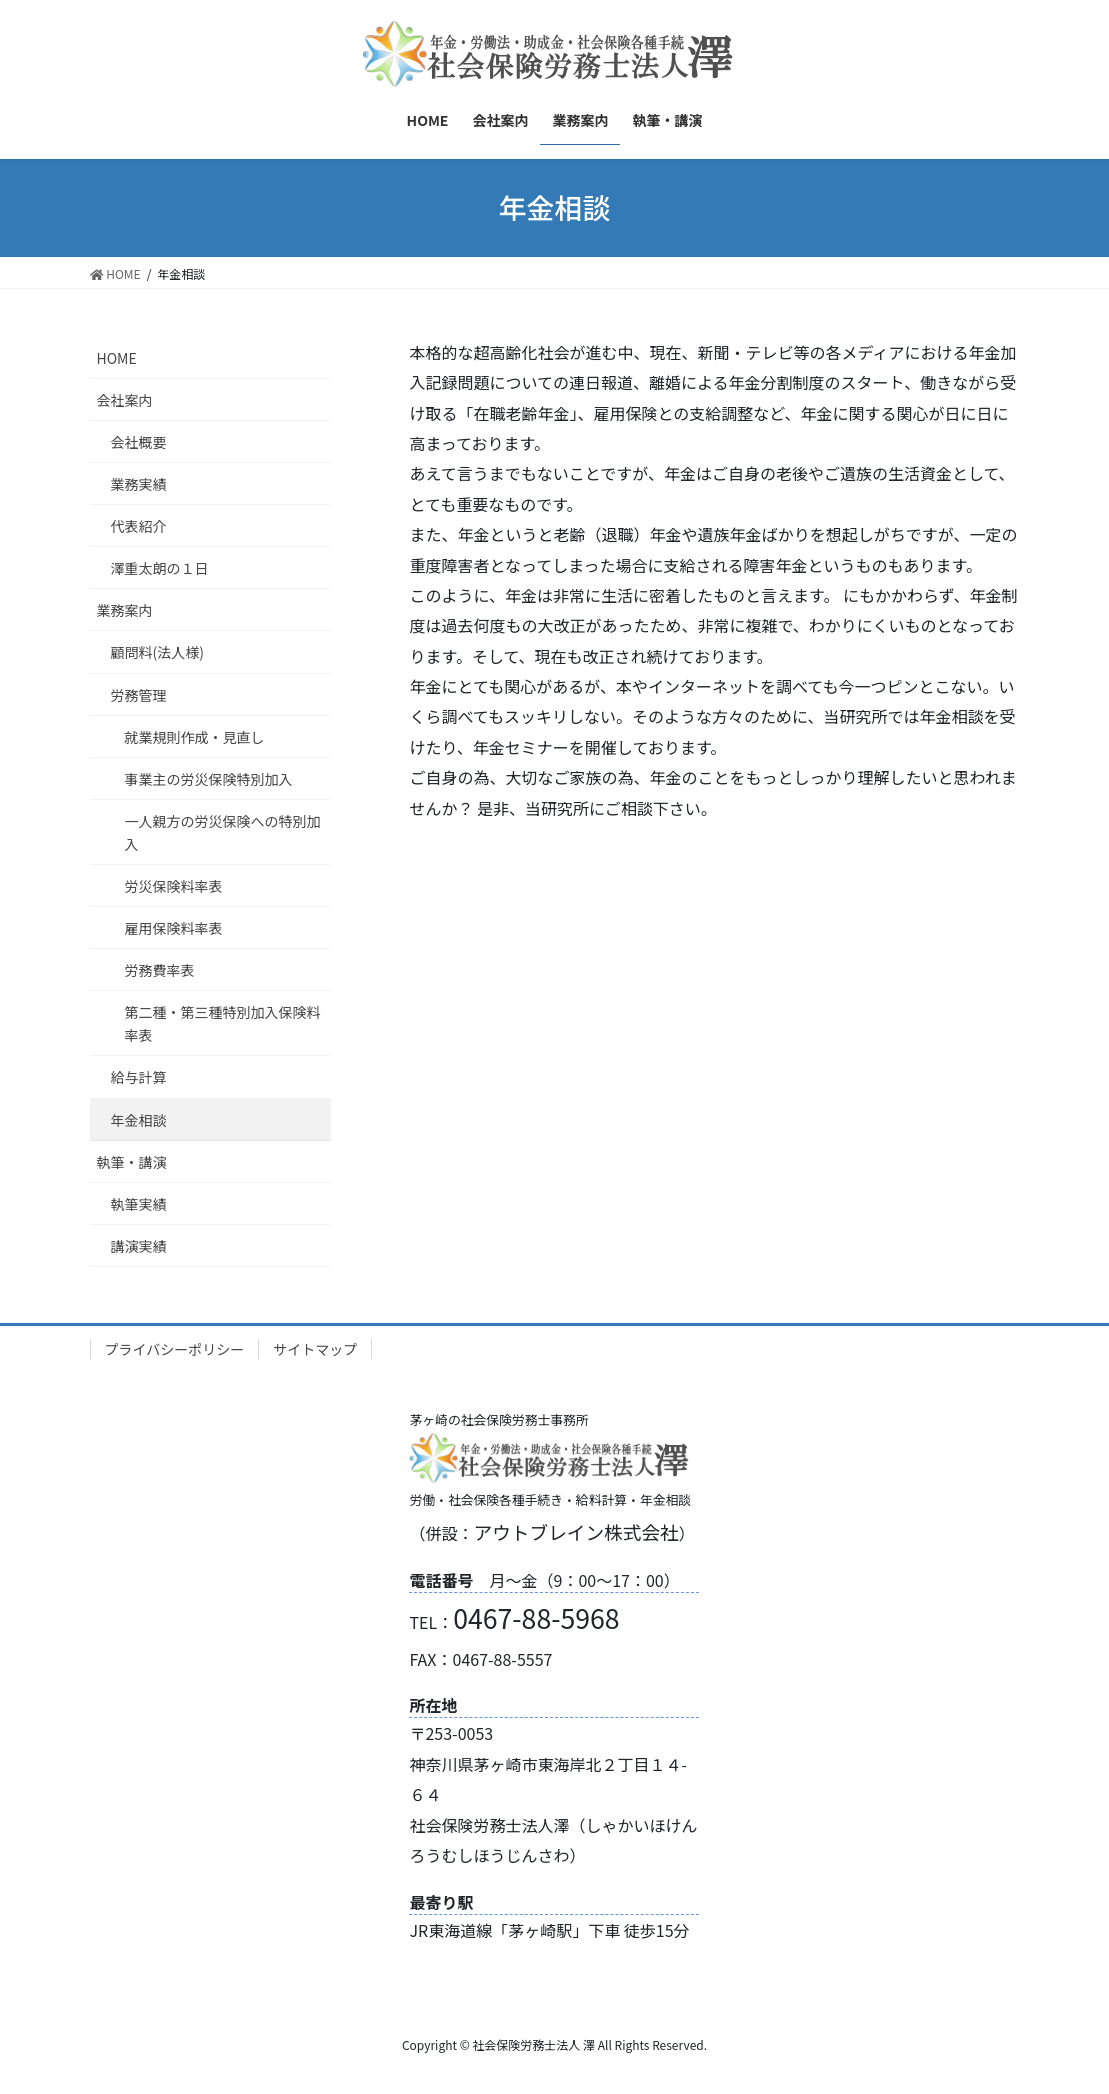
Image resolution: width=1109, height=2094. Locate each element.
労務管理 (139, 695)
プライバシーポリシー (175, 1349)
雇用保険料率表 (174, 928)
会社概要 (139, 442)
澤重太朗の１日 (160, 568)
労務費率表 (160, 970)
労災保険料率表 (174, 886)
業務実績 (139, 484)
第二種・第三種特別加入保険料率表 (223, 1023)
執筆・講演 (132, 1162)
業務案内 (125, 610)
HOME (117, 358)
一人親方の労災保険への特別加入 (223, 832)
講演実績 (139, 1246)
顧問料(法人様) (157, 652)
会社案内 (125, 400)
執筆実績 (139, 1204)
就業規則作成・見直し (195, 737)
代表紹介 (139, 526)
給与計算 (139, 1077)
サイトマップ (315, 1349)
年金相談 (139, 1120)
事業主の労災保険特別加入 (209, 779)
